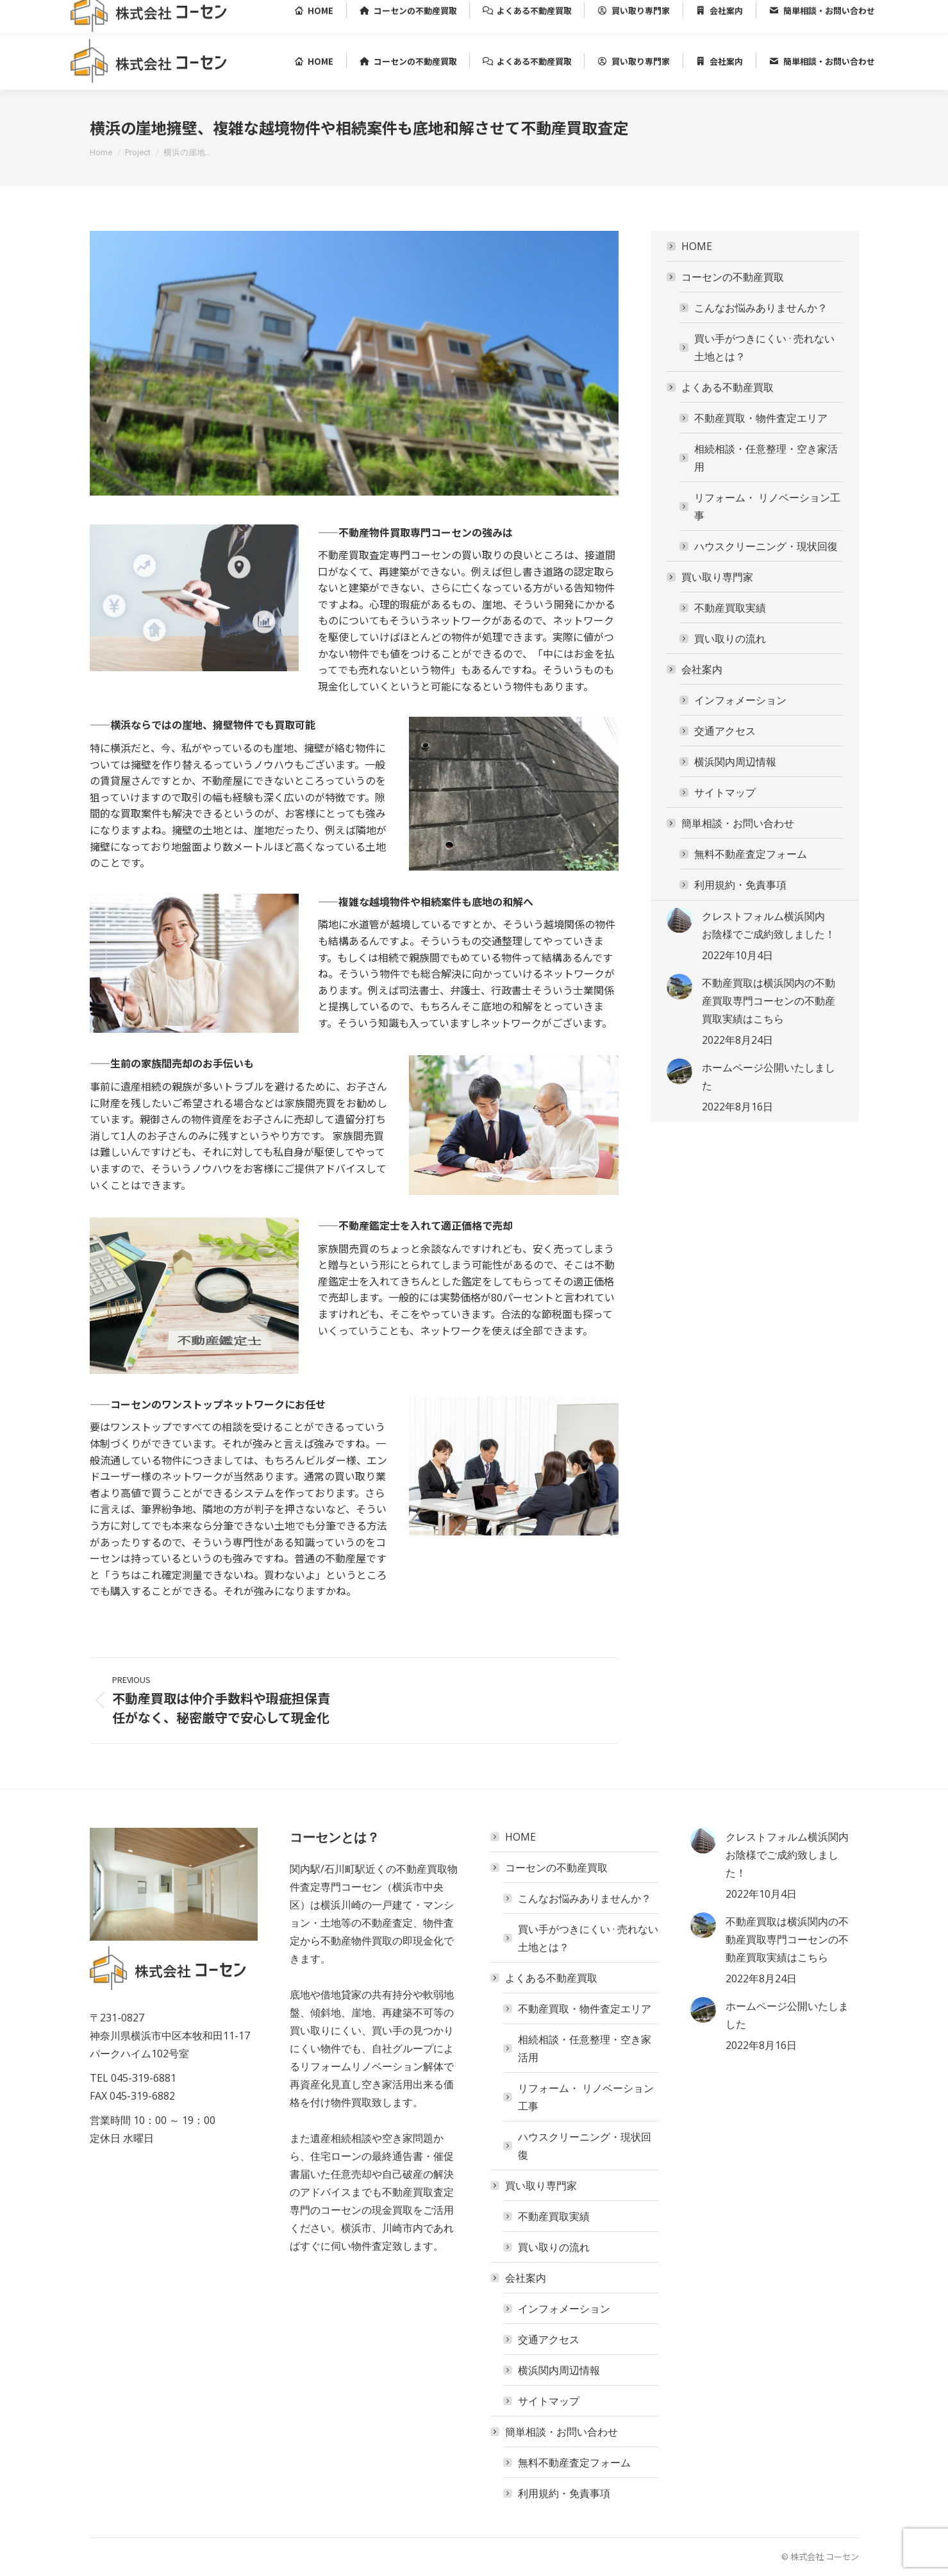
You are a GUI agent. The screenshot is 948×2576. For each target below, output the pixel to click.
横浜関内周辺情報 (735, 762)
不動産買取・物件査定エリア (760, 418)
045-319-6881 (104, 16)
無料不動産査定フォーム (750, 854)
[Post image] (679, 920)
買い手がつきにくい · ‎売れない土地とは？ (764, 347)
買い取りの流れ (730, 638)
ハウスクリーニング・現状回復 (766, 546)
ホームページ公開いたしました (768, 1076)
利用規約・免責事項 (740, 885)
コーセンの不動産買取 (726, 277)
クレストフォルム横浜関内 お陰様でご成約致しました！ (768, 925)
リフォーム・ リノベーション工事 (767, 506)
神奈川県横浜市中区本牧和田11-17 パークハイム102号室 (264, 16)
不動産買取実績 (730, 608)
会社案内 (695, 669)
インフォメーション (740, 700)
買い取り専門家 (711, 577)
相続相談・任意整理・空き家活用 (766, 458)
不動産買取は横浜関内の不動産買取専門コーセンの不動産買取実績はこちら (768, 1001)
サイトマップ (725, 792)
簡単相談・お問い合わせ (731, 823)
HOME (696, 246)
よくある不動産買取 (721, 387)
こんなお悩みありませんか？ (760, 308)
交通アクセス (725, 731)
